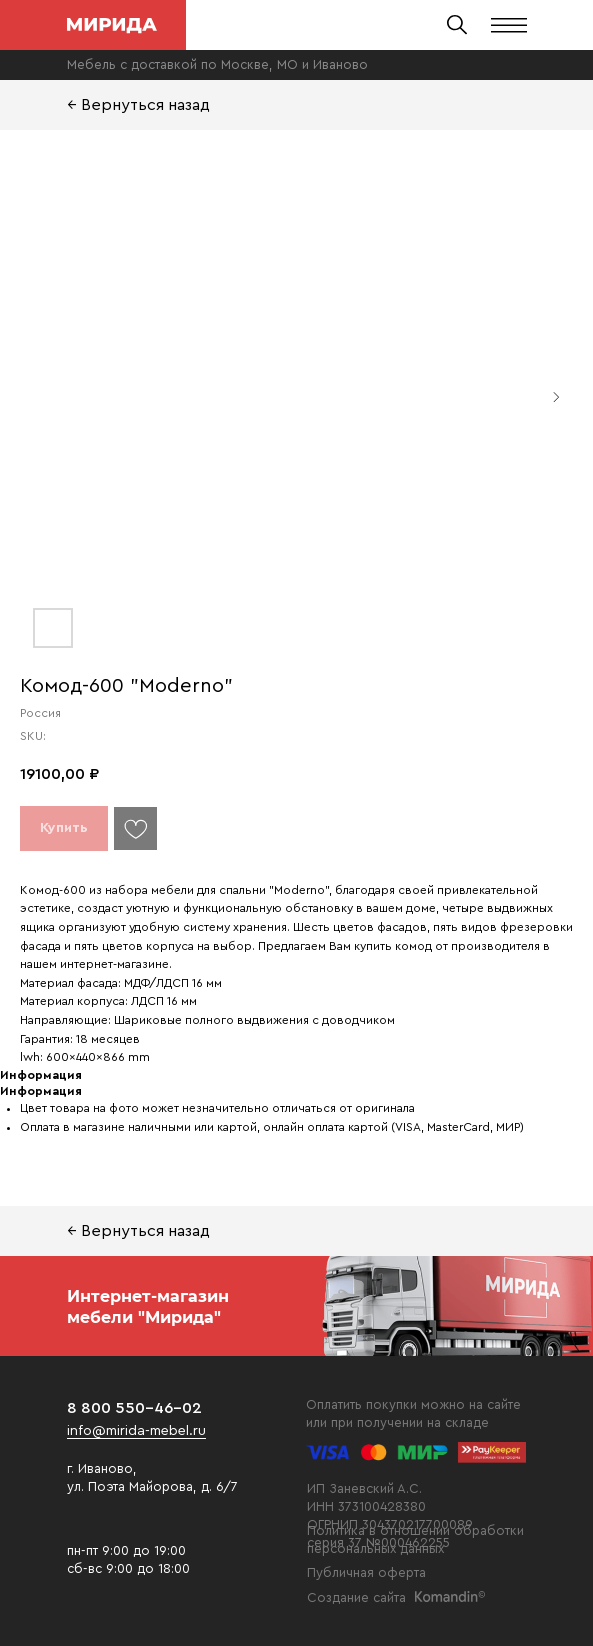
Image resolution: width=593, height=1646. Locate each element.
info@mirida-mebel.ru (136, 1431)
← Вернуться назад (138, 105)
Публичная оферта (366, 1572)
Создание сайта (356, 1597)
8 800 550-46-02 (134, 1408)
